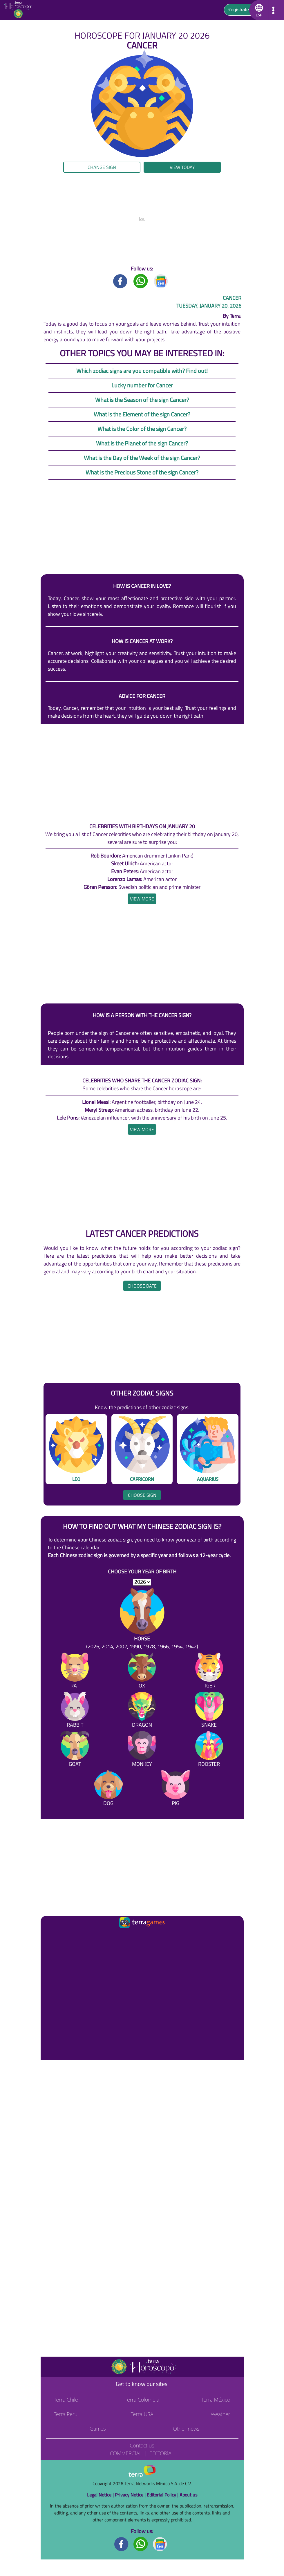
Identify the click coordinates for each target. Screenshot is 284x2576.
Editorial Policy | (163, 2494)
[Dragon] (141, 1711)
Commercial (126, 2453)
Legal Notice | (101, 2494)
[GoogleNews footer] (160, 2544)
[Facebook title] (120, 281)
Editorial (161, 2453)
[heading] (142, 898)
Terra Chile (66, 2399)
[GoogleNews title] (161, 281)
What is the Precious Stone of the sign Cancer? (142, 472)
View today (182, 167)
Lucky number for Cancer (142, 385)
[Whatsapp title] (140, 281)
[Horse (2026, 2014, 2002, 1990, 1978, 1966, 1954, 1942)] (142, 1619)
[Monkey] (141, 1750)
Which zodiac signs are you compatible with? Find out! (142, 370)
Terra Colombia (142, 2399)
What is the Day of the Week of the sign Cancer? (142, 457)
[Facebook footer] (121, 2544)
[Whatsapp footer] (140, 2544)
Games (98, 2428)
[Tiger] (209, 1672)
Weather (220, 2414)
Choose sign (142, 1495)
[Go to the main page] (20, 10)
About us (188, 2494)
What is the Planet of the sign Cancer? (142, 443)
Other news (186, 2428)
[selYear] (142, 1582)
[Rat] (74, 1672)
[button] (258, 10)
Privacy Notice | (131, 2494)
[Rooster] (209, 1750)
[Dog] (108, 1789)
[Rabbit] (74, 1711)
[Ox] (141, 1672)
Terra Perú (66, 2414)
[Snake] (209, 1711)
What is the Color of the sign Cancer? (142, 428)
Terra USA (142, 2414)
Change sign (102, 167)
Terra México (215, 2399)
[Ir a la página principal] (50, 1937)
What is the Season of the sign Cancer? (142, 399)
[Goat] (74, 1750)
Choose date (142, 1285)
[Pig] (175, 1789)
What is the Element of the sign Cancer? (142, 414)
